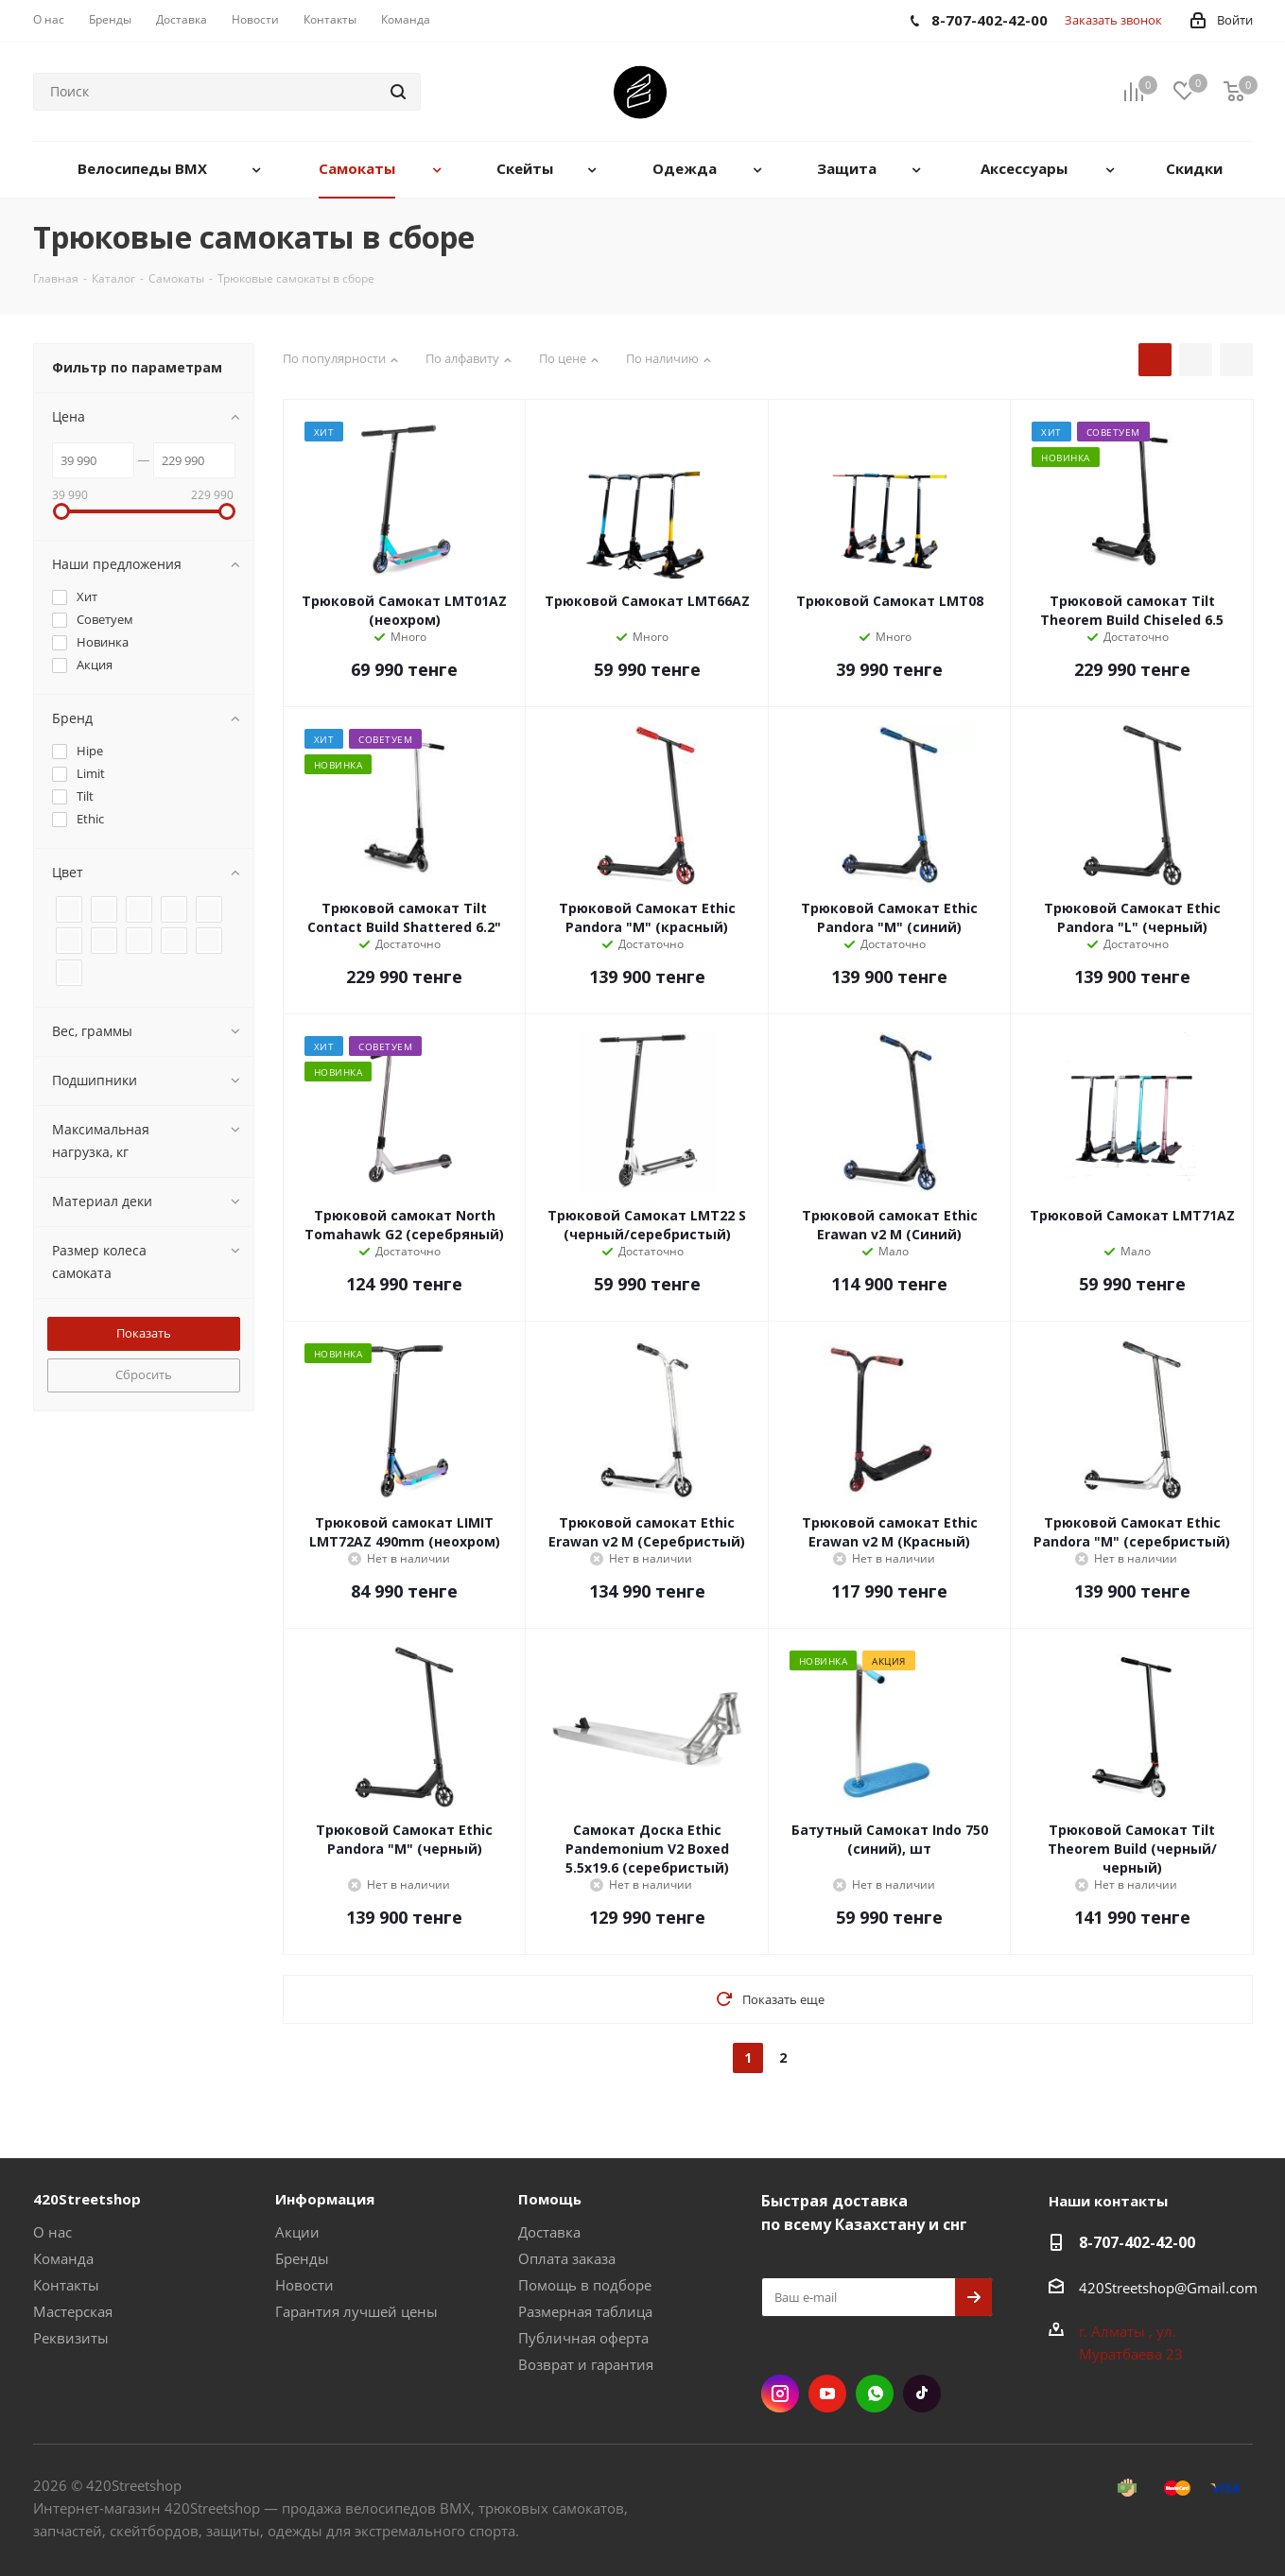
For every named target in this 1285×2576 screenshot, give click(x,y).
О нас (52, 2231)
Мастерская (73, 2311)
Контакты (66, 2284)
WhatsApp (875, 2393)
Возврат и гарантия (585, 2364)
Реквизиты (71, 2337)
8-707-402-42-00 (1137, 2242)
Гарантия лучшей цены (356, 2311)
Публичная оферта (583, 2337)
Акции (297, 2231)
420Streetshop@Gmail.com (1168, 2287)
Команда (63, 2258)
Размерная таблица (585, 2311)
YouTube (827, 2393)
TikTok (922, 2393)
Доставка (549, 2231)
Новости (304, 2284)
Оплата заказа (567, 2258)
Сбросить (143, 1374)
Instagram (780, 2393)
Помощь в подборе (584, 2284)
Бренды (302, 2258)
